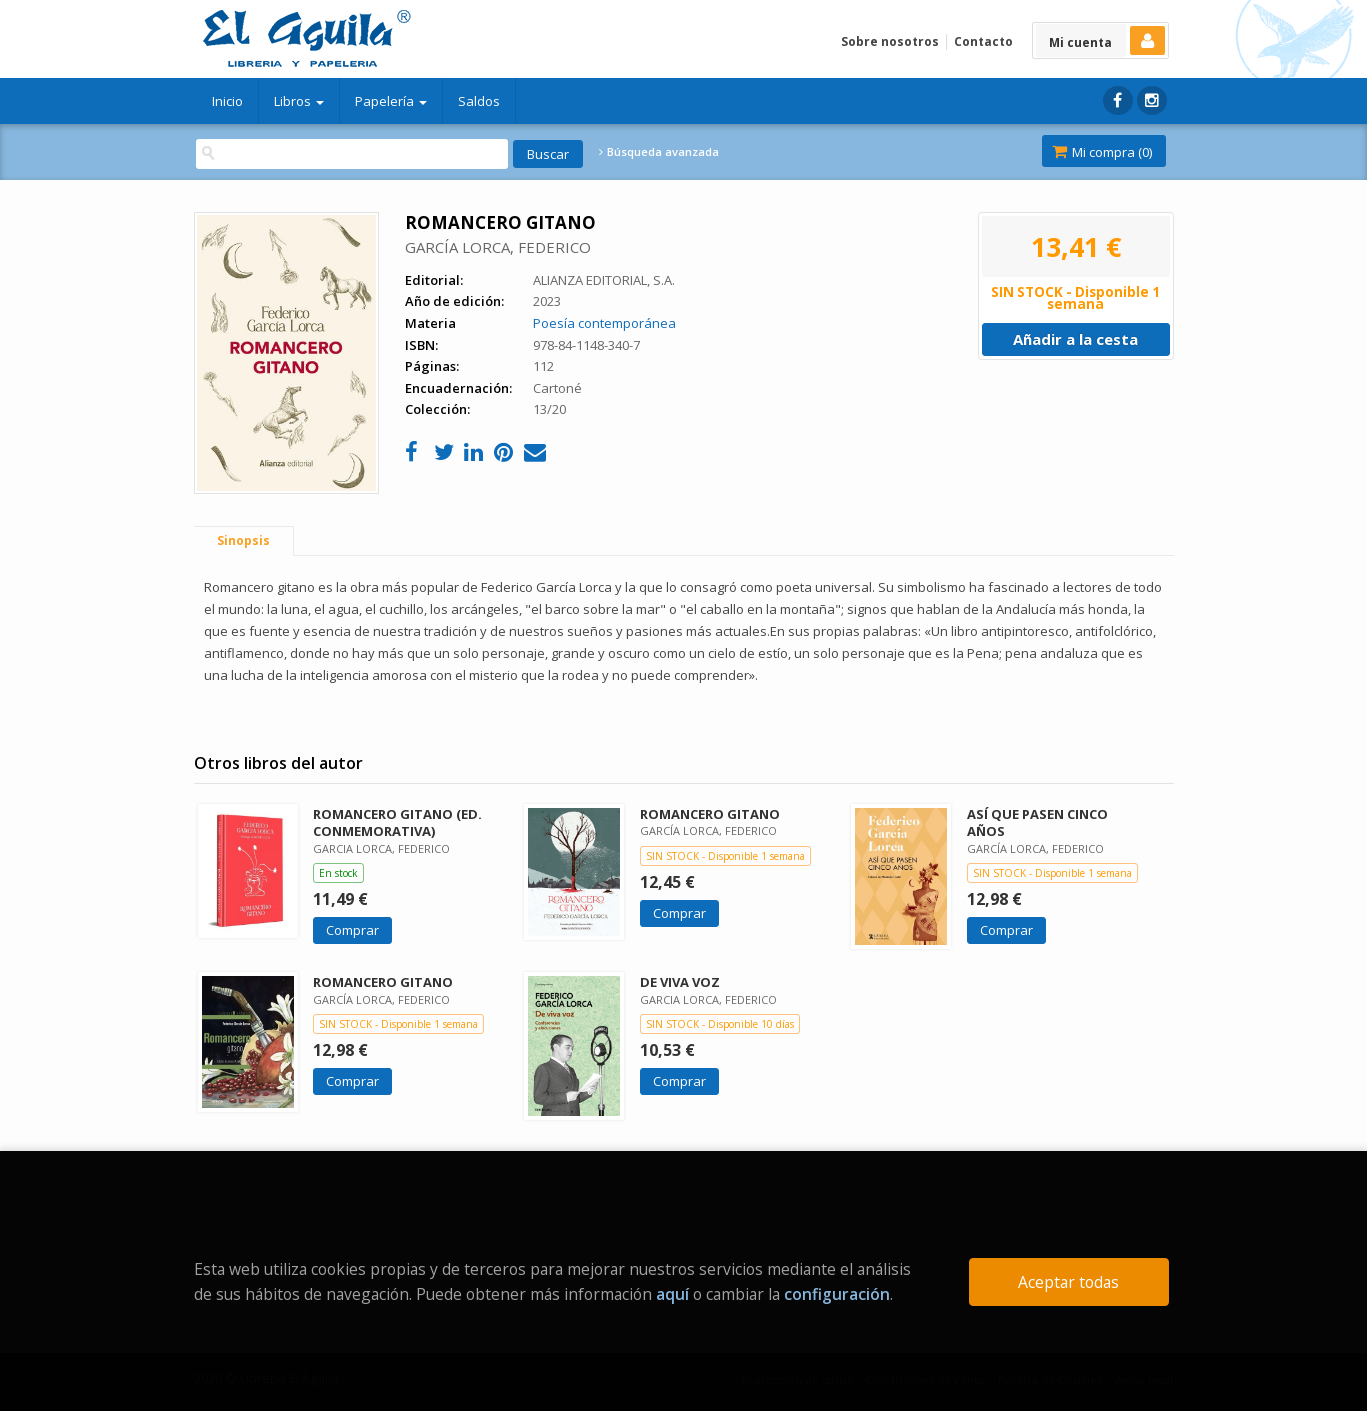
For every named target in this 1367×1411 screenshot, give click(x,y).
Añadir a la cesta (1075, 339)
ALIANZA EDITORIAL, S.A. (604, 280)
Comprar (352, 930)
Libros (299, 101)
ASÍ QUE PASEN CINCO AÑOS (1037, 822)
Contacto (983, 41)
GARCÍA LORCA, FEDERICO (498, 247)
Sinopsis (243, 540)
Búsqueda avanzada (659, 152)
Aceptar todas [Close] (1068, 1282)
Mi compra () (1102, 152)
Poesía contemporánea (604, 323)
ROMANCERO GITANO (710, 814)
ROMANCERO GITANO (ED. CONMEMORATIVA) (397, 822)
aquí (672, 1294)
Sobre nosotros (890, 41)
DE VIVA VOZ (680, 982)
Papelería (391, 101)
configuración (837, 1294)
